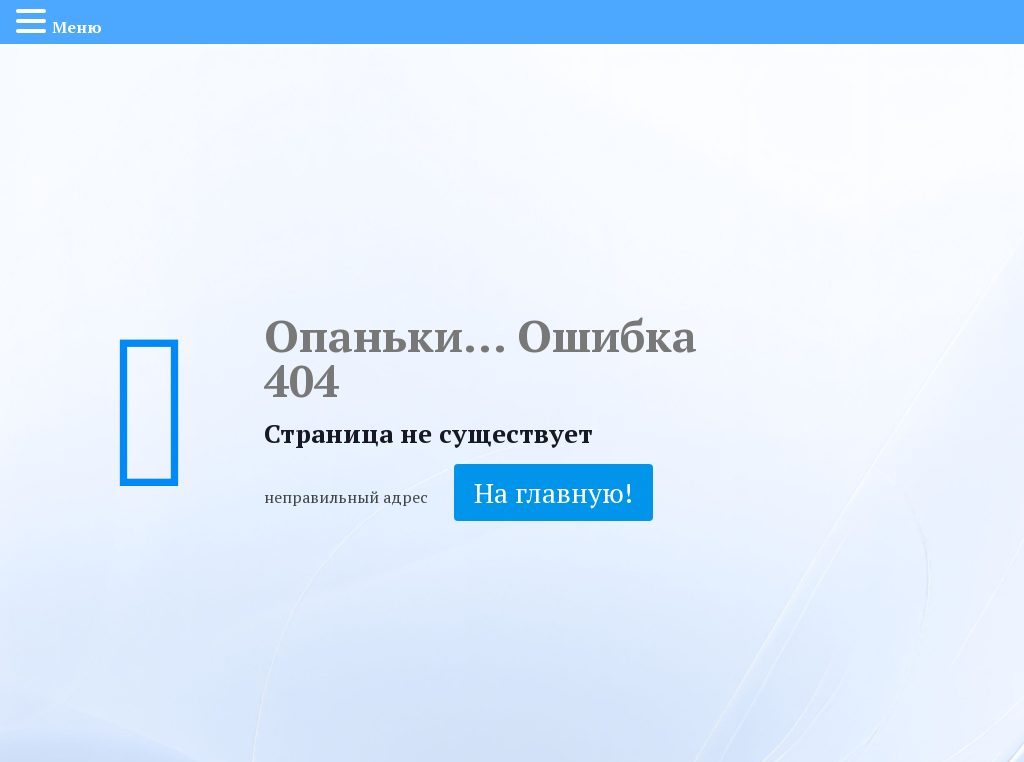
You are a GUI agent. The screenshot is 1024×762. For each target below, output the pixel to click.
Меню (77, 27)
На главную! (553, 492)
